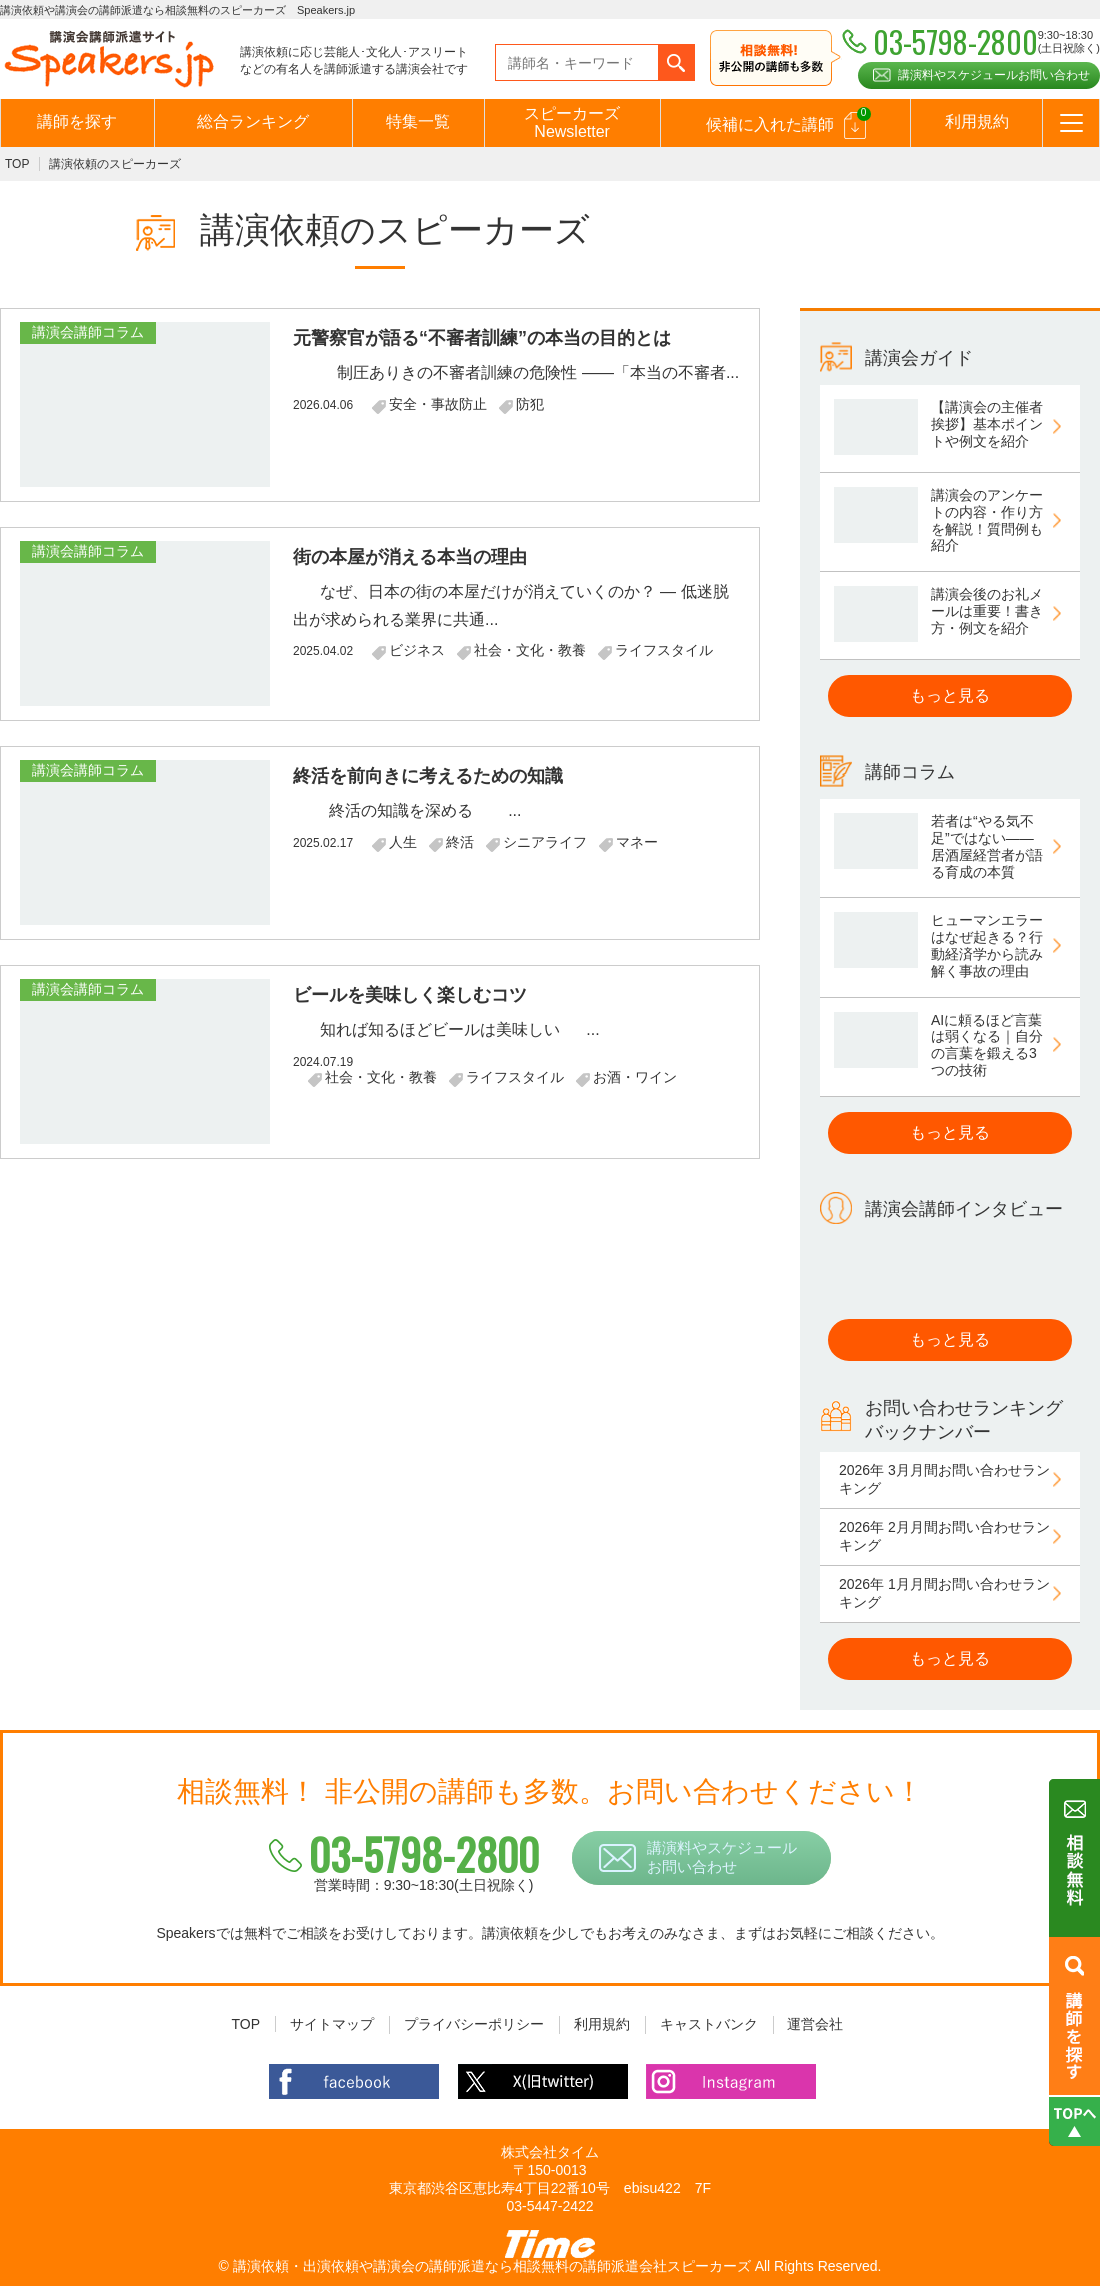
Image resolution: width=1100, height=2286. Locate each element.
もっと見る (950, 695)
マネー (637, 842)
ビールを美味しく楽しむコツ (410, 995)
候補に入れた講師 (786, 123)
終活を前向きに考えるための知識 (428, 776)
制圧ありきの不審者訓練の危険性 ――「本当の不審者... (516, 372)
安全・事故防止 (438, 404)
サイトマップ (332, 2024)
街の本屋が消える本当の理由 (410, 557)
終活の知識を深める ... (407, 810)
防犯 (530, 404)
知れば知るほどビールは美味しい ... (446, 1029)
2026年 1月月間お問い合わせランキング (944, 1593)
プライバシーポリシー (474, 2024)
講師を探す (77, 121)
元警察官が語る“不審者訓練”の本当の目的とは (482, 338)
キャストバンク (709, 2024)
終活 (460, 842)
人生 (403, 842)
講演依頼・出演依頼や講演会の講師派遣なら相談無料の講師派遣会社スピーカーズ (492, 2266)
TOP (17, 164)
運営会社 (815, 2024)
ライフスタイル (664, 650)
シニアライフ (545, 842)
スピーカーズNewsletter (572, 122)
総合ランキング (253, 121)
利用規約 (977, 121)
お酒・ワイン (635, 1077)
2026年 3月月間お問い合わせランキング (944, 1479)
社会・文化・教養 (530, 650)
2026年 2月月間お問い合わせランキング (944, 1536)
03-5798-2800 (408, 1854)
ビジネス (417, 650)
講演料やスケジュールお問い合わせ (994, 75)
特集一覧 (418, 121)
